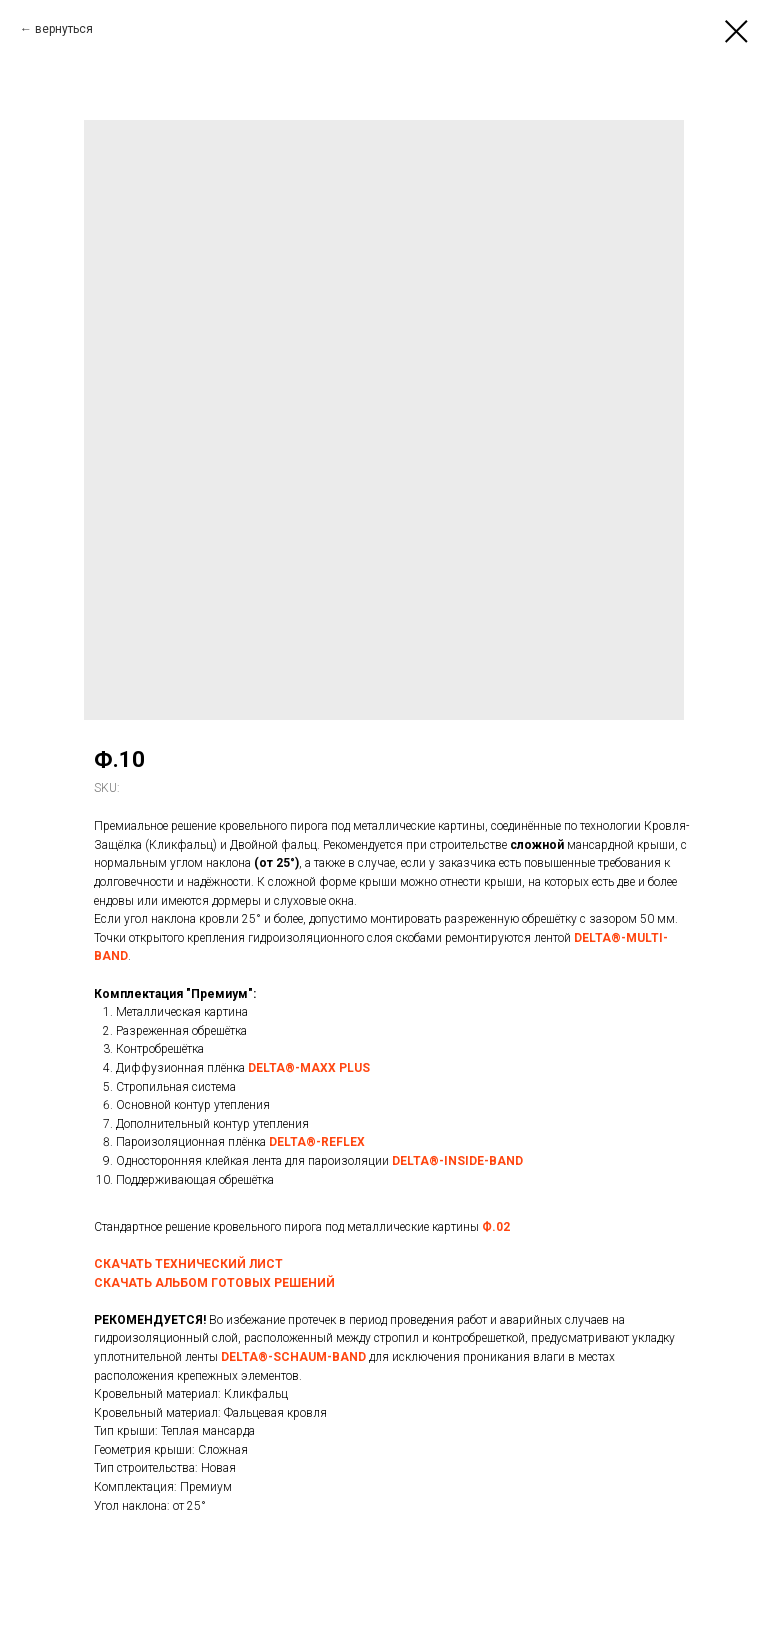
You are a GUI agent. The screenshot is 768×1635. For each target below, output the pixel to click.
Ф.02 (496, 1227)
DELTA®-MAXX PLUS (309, 1068)
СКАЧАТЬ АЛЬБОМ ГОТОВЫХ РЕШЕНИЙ (214, 1283)
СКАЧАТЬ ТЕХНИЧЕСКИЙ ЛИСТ (188, 1264)
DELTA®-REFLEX (317, 1142)
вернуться (64, 29)
